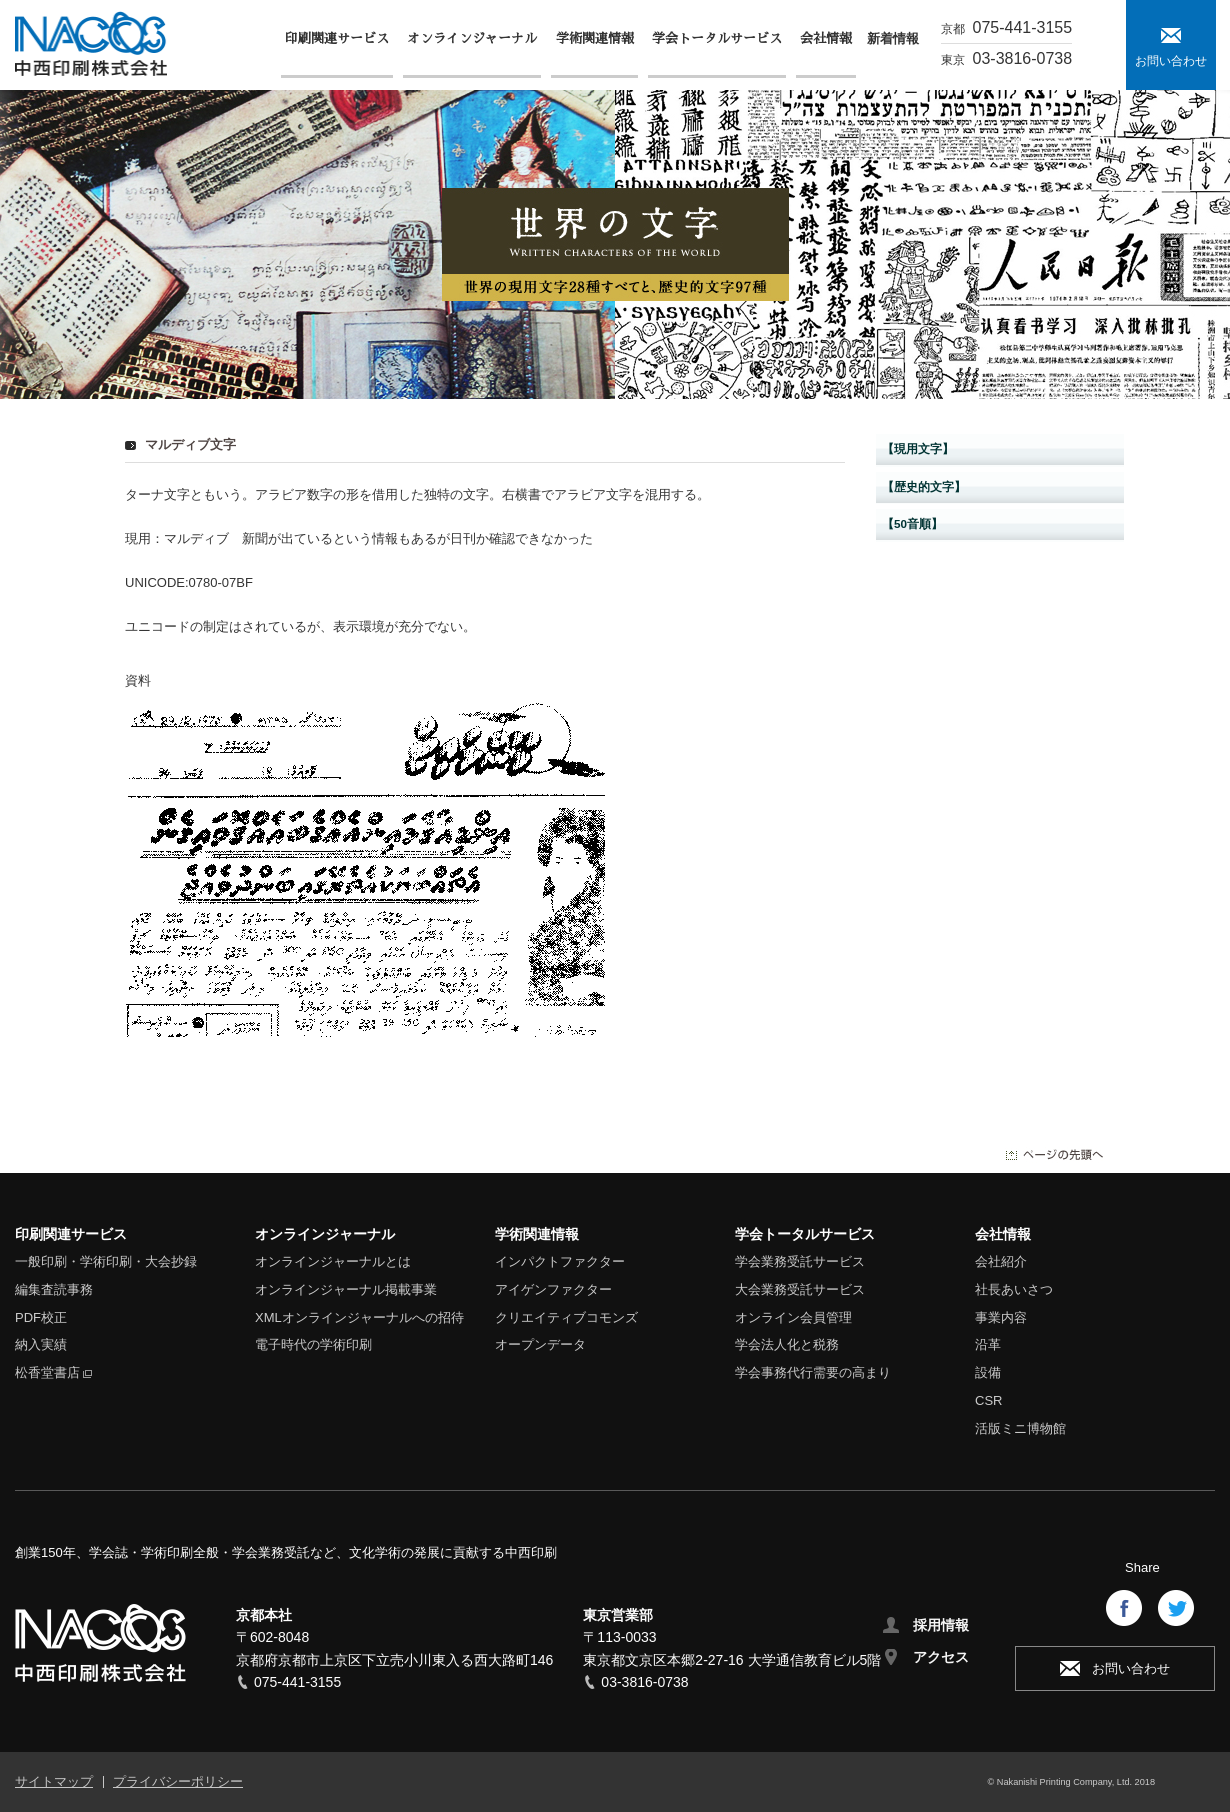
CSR (988, 1400)
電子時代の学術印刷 (313, 1344)
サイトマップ (54, 1781)
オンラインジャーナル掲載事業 (346, 1289)
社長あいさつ (1014, 1289)
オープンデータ (540, 1344)
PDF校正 (41, 1317)
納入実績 (41, 1344)
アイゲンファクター (553, 1289)
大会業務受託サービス (800, 1289)
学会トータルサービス (805, 1234)
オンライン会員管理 (793, 1317)
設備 (988, 1372)
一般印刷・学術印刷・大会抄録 (106, 1261)
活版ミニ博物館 (1020, 1428)
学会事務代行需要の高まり (813, 1372)
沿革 (988, 1344)
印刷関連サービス (71, 1234)
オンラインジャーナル (325, 1234)
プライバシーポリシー (178, 1781)
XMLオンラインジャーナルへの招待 (359, 1317)
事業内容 (1001, 1317)
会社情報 (1003, 1234)
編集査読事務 (54, 1289)
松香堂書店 (47, 1372)
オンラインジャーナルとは (333, 1261)
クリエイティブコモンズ (566, 1317)
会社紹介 (1001, 1261)
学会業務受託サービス (800, 1261)
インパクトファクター (560, 1261)
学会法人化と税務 (787, 1344)
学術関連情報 (537, 1234)
